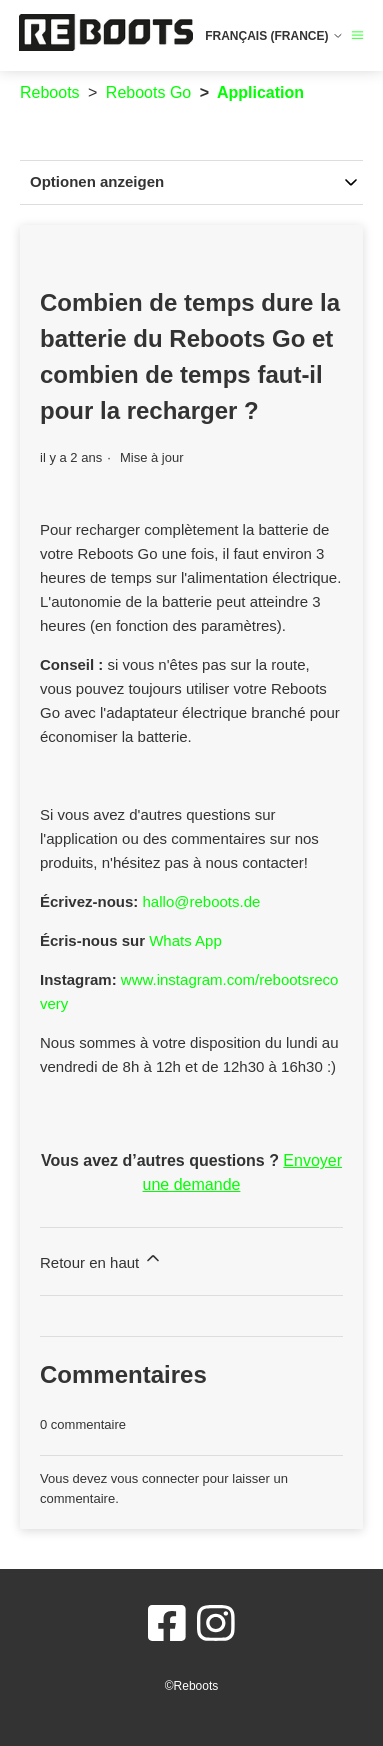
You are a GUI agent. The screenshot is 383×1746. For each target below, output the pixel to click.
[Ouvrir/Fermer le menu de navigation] (357, 35)
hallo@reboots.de (202, 901)
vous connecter (155, 1478)
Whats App (185, 940)
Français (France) (274, 36)
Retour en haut (101, 1259)
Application (260, 92)
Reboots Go (148, 92)
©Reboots (192, 1686)
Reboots (50, 92)
